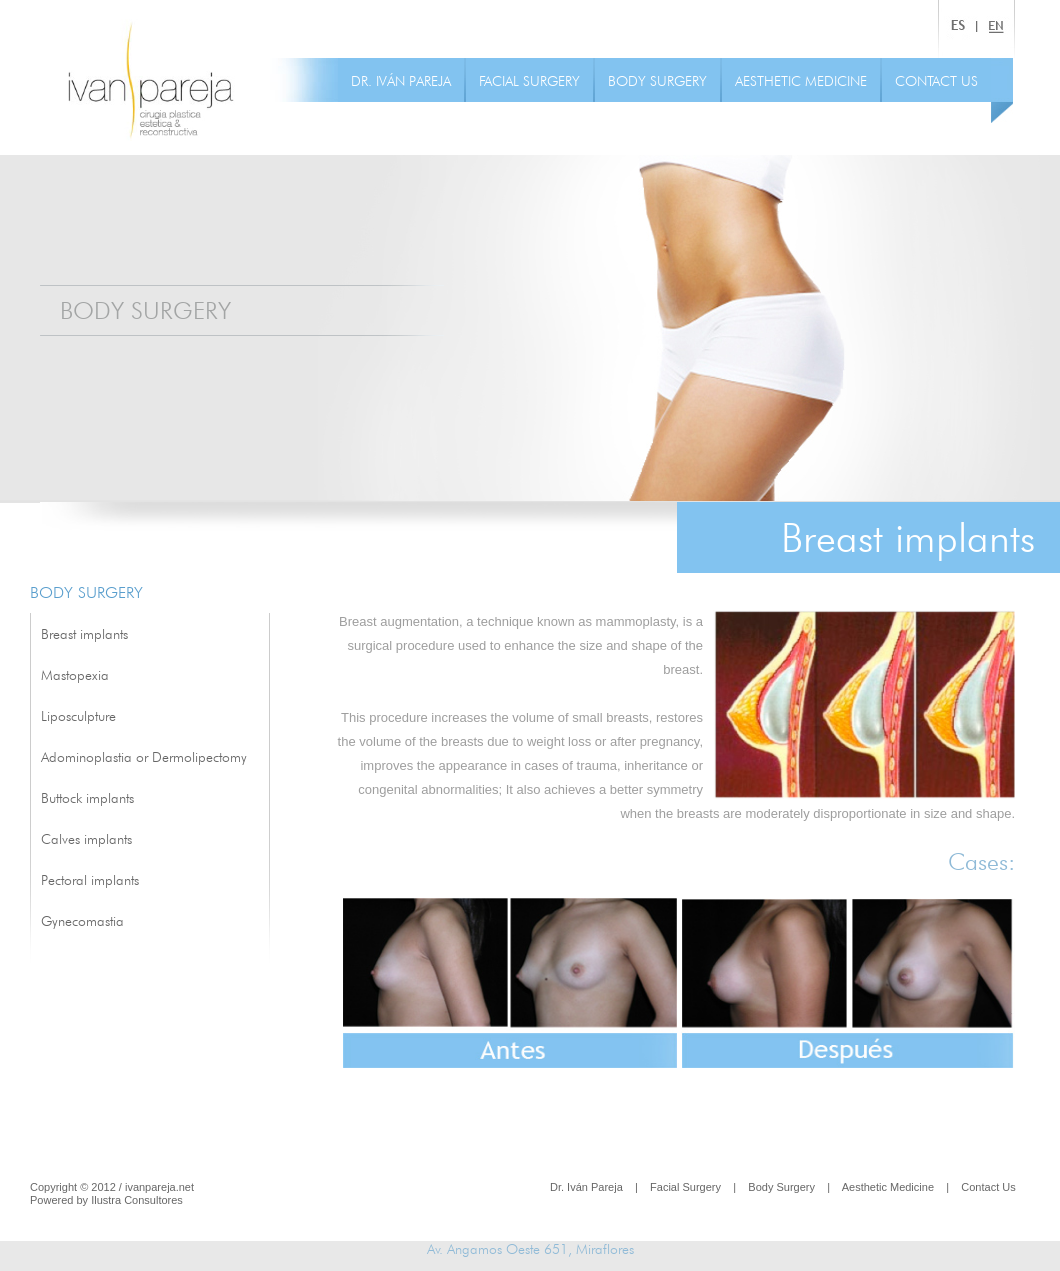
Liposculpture (78, 716)
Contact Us (988, 1187)
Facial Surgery (685, 1187)
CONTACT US (936, 81)
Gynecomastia (82, 921)
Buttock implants (87, 798)
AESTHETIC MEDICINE (801, 81)
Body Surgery (781, 1187)
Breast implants (84, 634)
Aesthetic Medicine (888, 1187)
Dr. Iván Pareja (586, 1187)
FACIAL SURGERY (529, 81)
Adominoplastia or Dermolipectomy (144, 757)
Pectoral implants (90, 880)
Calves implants (86, 839)
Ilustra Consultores (137, 1200)
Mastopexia (75, 675)
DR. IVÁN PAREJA (401, 81)
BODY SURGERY (657, 81)
